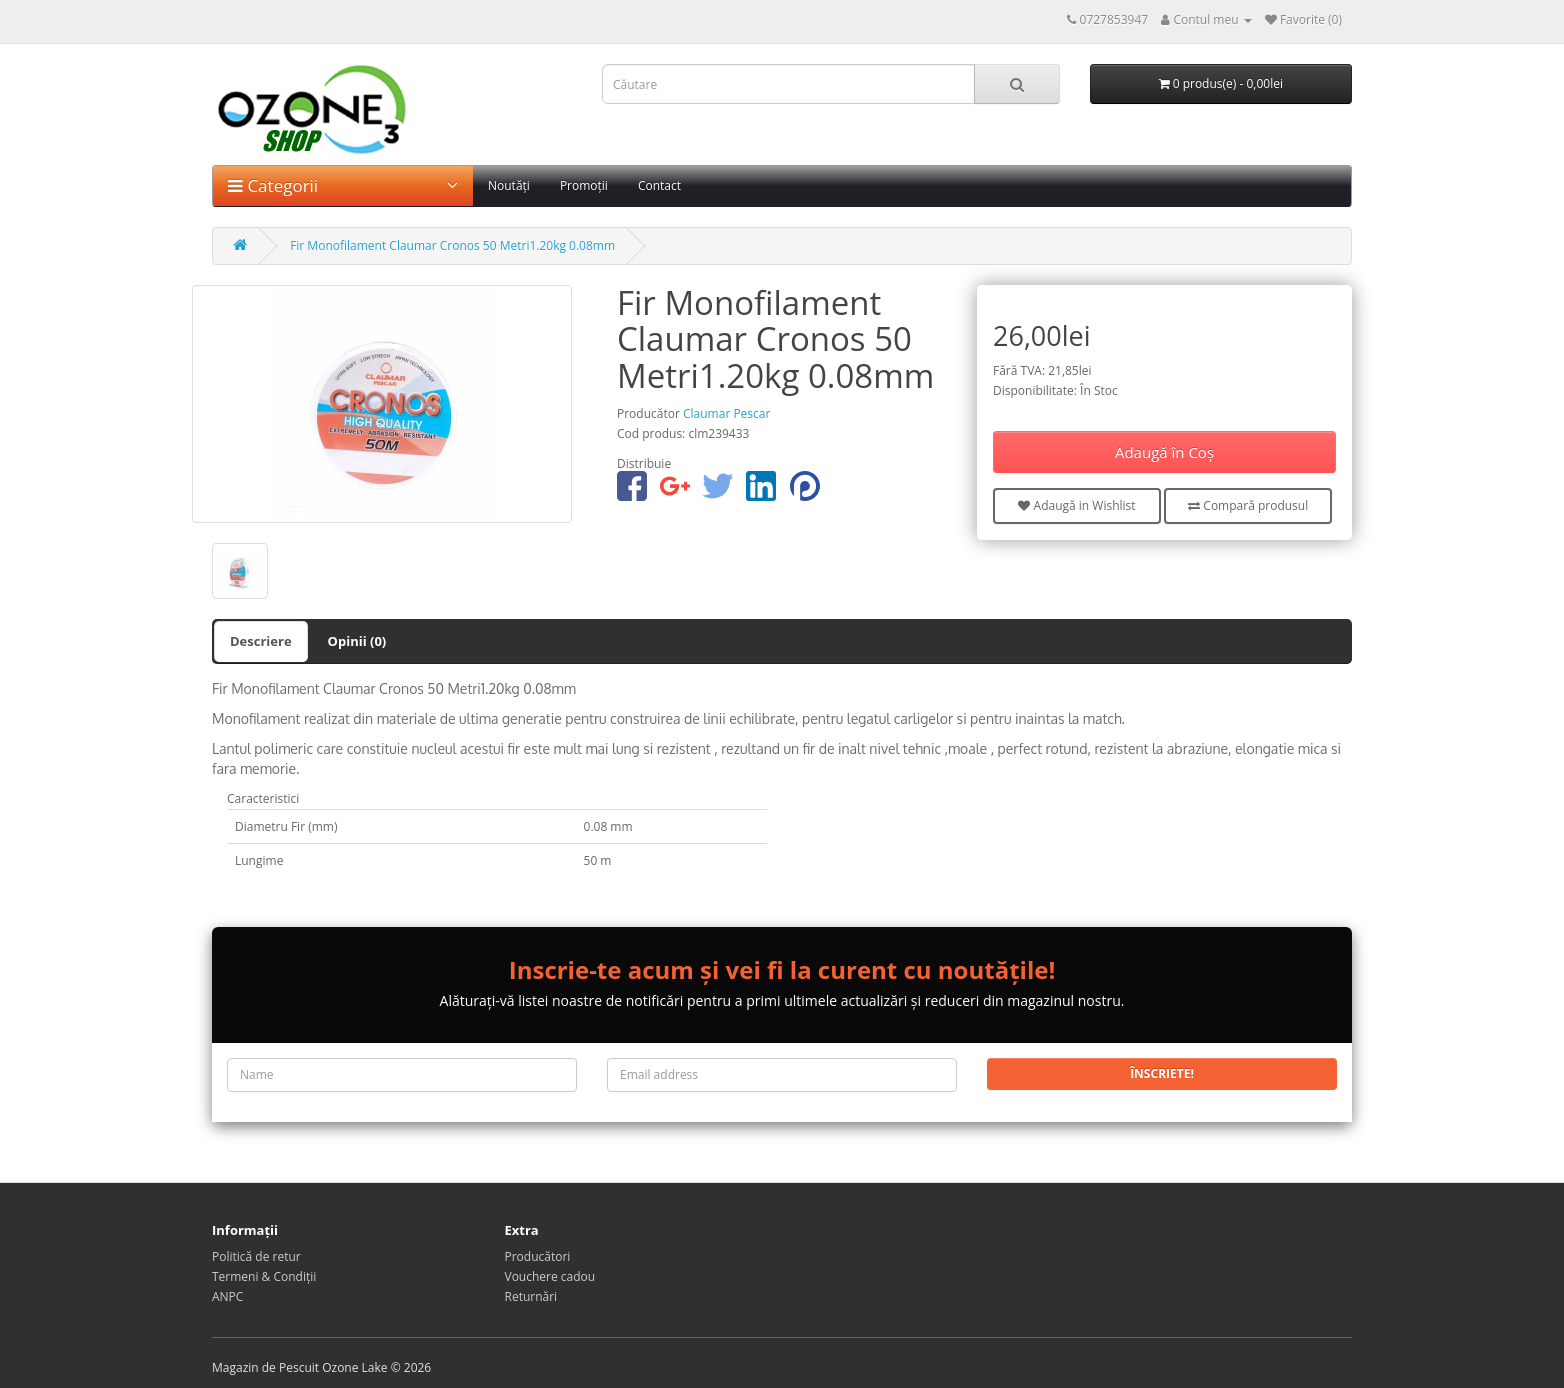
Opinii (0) (357, 641)
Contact (659, 185)
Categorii (343, 185)
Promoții (584, 185)
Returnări (531, 1296)
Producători (538, 1256)
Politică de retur (256, 1256)
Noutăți (509, 185)
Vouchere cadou (550, 1276)
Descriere (261, 641)
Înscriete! (1162, 1073)
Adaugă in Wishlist (1076, 505)
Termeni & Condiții (264, 1276)
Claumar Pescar (726, 413)
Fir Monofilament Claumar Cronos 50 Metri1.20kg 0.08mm (452, 245)
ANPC (227, 1296)
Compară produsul (1248, 505)
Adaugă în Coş (1164, 452)
